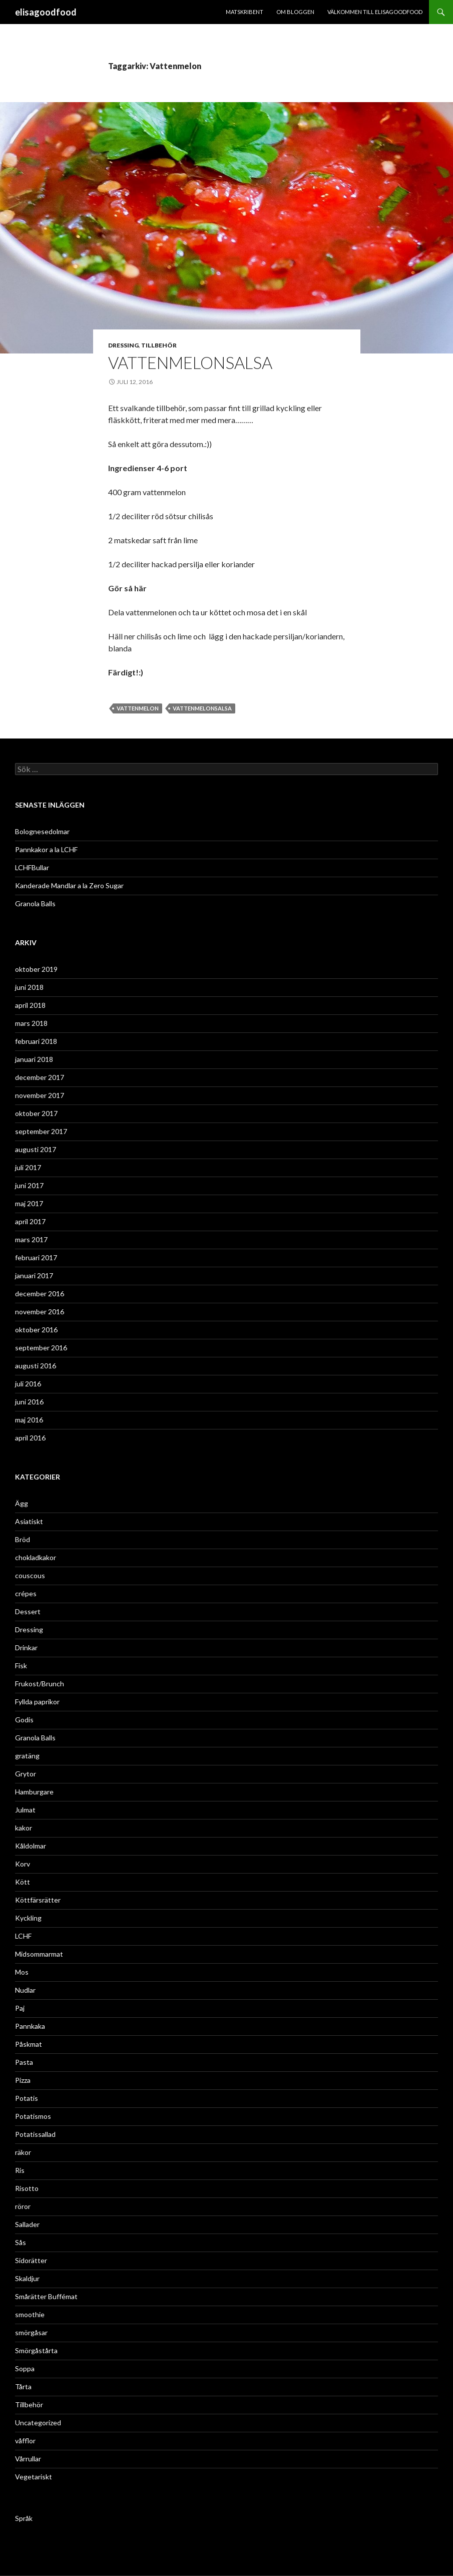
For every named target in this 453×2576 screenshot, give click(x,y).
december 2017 (39, 1077)
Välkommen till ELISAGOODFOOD (374, 12)
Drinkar (26, 1647)
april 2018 (30, 1005)
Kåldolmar (30, 1846)
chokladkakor (35, 1557)
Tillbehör (159, 345)
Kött (22, 1882)
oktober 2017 (36, 1113)
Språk (24, 2518)
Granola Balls (35, 903)
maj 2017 (29, 1203)
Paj (20, 2008)
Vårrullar (28, 2458)
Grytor (25, 1773)
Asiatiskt (29, 1521)
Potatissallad (35, 2134)
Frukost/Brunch (39, 1683)
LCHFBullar (32, 867)
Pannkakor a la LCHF (46, 849)
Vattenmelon (138, 708)
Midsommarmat (39, 1954)
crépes (26, 1593)
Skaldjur (27, 2278)
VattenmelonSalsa (190, 362)
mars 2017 (31, 1239)
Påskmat (28, 2044)
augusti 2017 (35, 1149)
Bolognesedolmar (42, 831)
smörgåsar (31, 2332)
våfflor (25, 2440)
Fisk (21, 1665)
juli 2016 (28, 1383)
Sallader (27, 2224)
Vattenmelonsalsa (202, 708)
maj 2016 (29, 1419)
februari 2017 (36, 1257)
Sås (20, 2242)
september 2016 (41, 1347)
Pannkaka (30, 2026)
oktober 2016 (36, 1329)
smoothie (30, 2314)
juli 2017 (28, 1167)
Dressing (123, 345)
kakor (23, 1827)
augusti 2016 (35, 1365)
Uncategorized (38, 2422)
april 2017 (30, 1221)
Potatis (26, 2098)
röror (23, 2206)
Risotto (27, 2188)
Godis (24, 1719)
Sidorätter (31, 2260)
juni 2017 (29, 1185)
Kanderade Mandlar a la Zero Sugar (69, 885)
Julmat (25, 1809)
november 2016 (39, 1311)
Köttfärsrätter (38, 1900)
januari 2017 (34, 1275)
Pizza (23, 2080)
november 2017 (39, 1095)
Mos (22, 1972)
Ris (20, 2170)
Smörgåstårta (36, 2350)
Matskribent (244, 12)
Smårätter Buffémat (46, 2296)
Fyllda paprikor (37, 1701)
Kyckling (28, 1918)
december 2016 (39, 1293)
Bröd (22, 1539)
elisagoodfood (46, 12)
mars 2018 (31, 1023)
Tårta (23, 2386)
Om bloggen (295, 12)
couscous (30, 1575)
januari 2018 (34, 1059)
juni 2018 (29, 987)
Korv (22, 1864)
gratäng (27, 1755)
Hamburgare (34, 1791)
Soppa (25, 2368)
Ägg (21, 1503)
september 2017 (41, 1131)
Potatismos (33, 2116)
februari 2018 (36, 1041)
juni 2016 (29, 1401)
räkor (23, 2152)
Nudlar (25, 1990)
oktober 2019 (36, 969)
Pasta (24, 2062)
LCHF (23, 1936)
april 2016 (30, 1437)
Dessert (28, 1611)
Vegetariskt (33, 2476)
